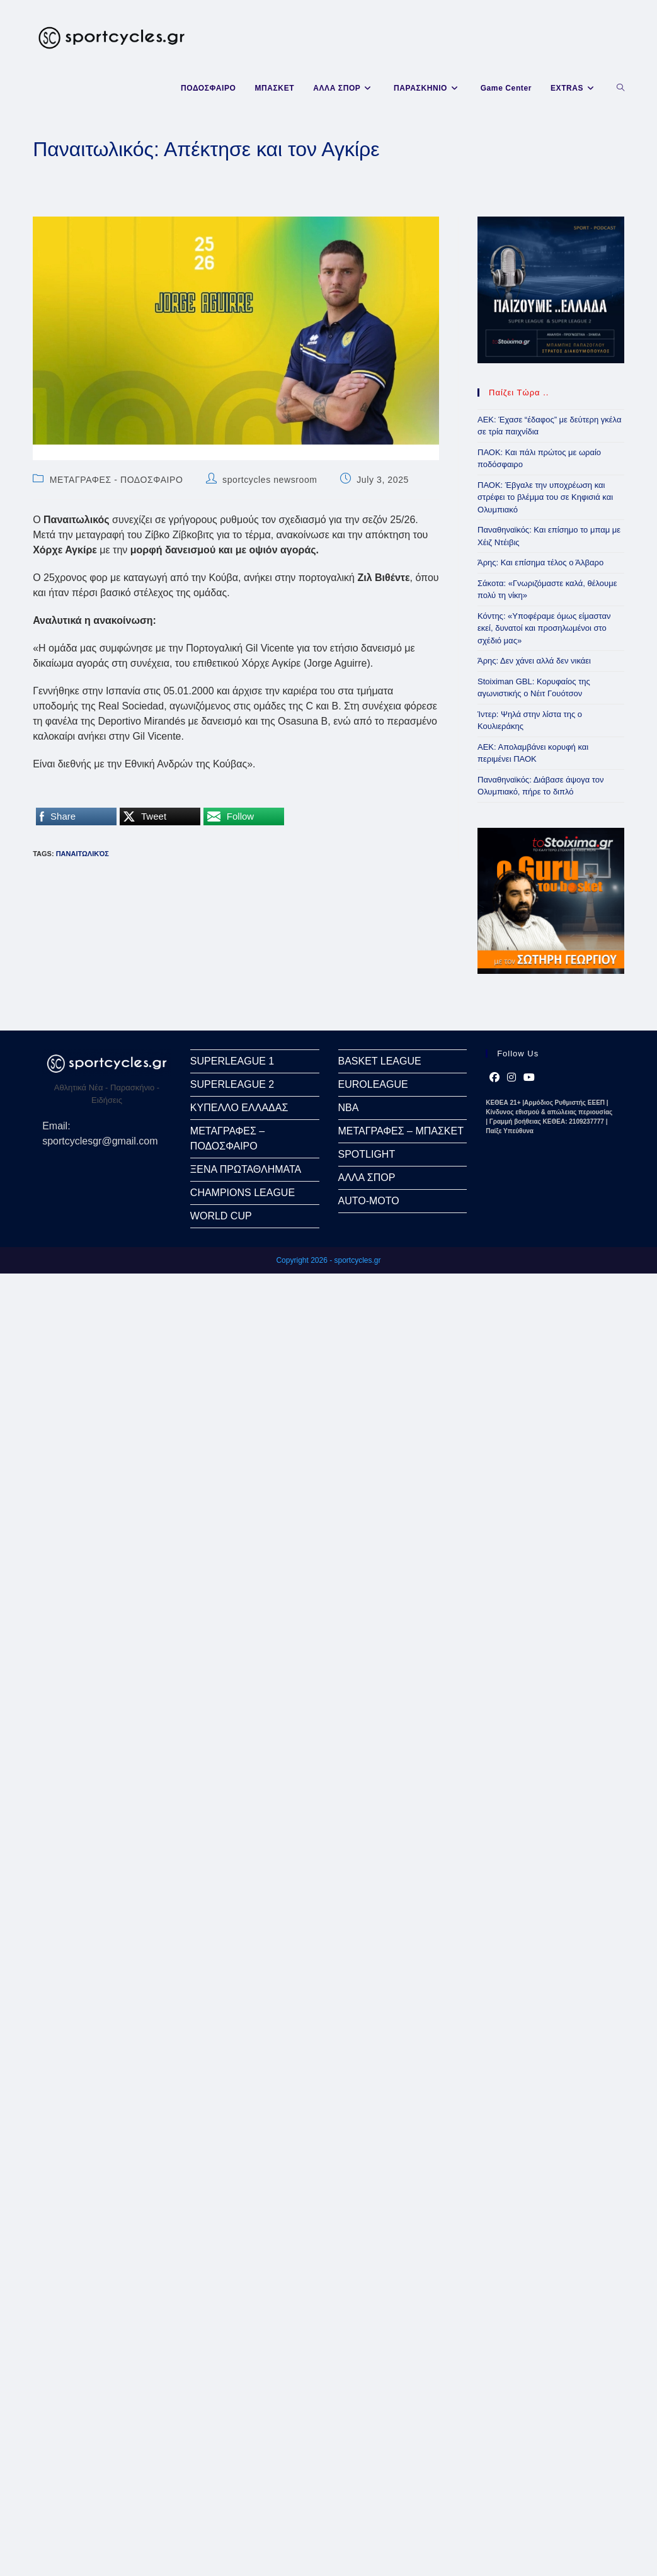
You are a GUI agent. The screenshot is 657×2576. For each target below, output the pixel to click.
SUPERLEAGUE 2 (232, 1084)
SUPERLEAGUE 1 (232, 1061)
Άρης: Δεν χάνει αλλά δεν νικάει (534, 660)
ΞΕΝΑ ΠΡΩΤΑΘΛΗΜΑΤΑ (245, 1169)
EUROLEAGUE (373, 1084)
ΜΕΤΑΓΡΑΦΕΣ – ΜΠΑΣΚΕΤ (401, 1131)
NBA (348, 1107)
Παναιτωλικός (82, 853)
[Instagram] (511, 1077)
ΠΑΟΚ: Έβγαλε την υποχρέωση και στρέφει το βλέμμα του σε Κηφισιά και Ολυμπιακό (545, 497)
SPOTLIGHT (367, 1154)
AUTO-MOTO (368, 1200)
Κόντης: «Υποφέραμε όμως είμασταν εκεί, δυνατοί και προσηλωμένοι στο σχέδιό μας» (543, 628)
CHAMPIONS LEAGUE (242, 1192)
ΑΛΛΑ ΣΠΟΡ (367, 1177)
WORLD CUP (221, 1216)
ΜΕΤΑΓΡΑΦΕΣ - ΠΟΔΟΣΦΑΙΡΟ (116, 480)
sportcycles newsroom (269, 480)
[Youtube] (529, 1077)
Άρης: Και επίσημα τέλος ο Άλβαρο (540, 562)
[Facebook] (494, 1077)
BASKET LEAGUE (379, 1061)
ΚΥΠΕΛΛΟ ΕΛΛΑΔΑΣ (239, 1107)
